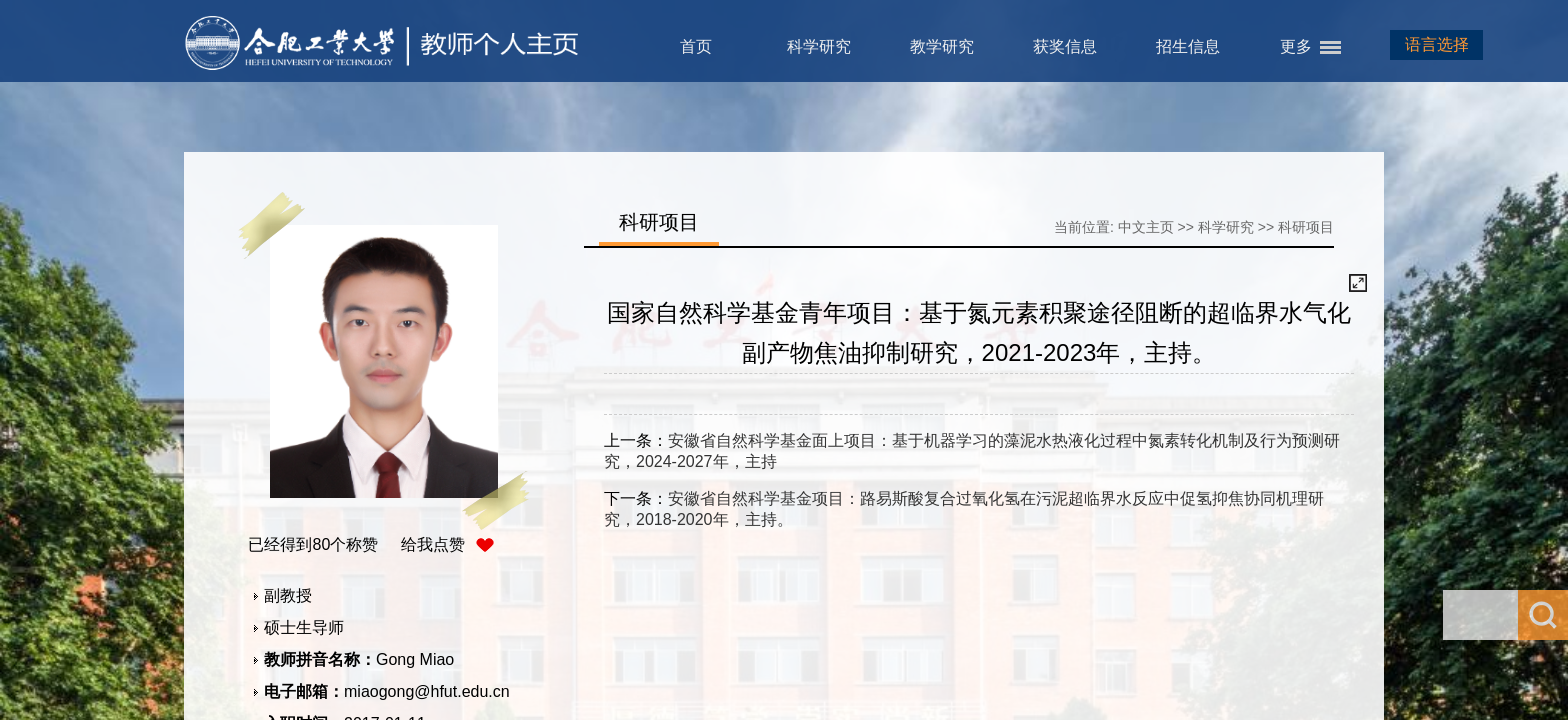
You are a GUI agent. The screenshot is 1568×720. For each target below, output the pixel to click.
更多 (1296, 46)
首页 (696, 46)
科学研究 (819, 46)
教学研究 (942, 46)
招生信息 (1188, 46)
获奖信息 (1065, 46)
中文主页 (1146, 227)
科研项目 (1306, 227)
